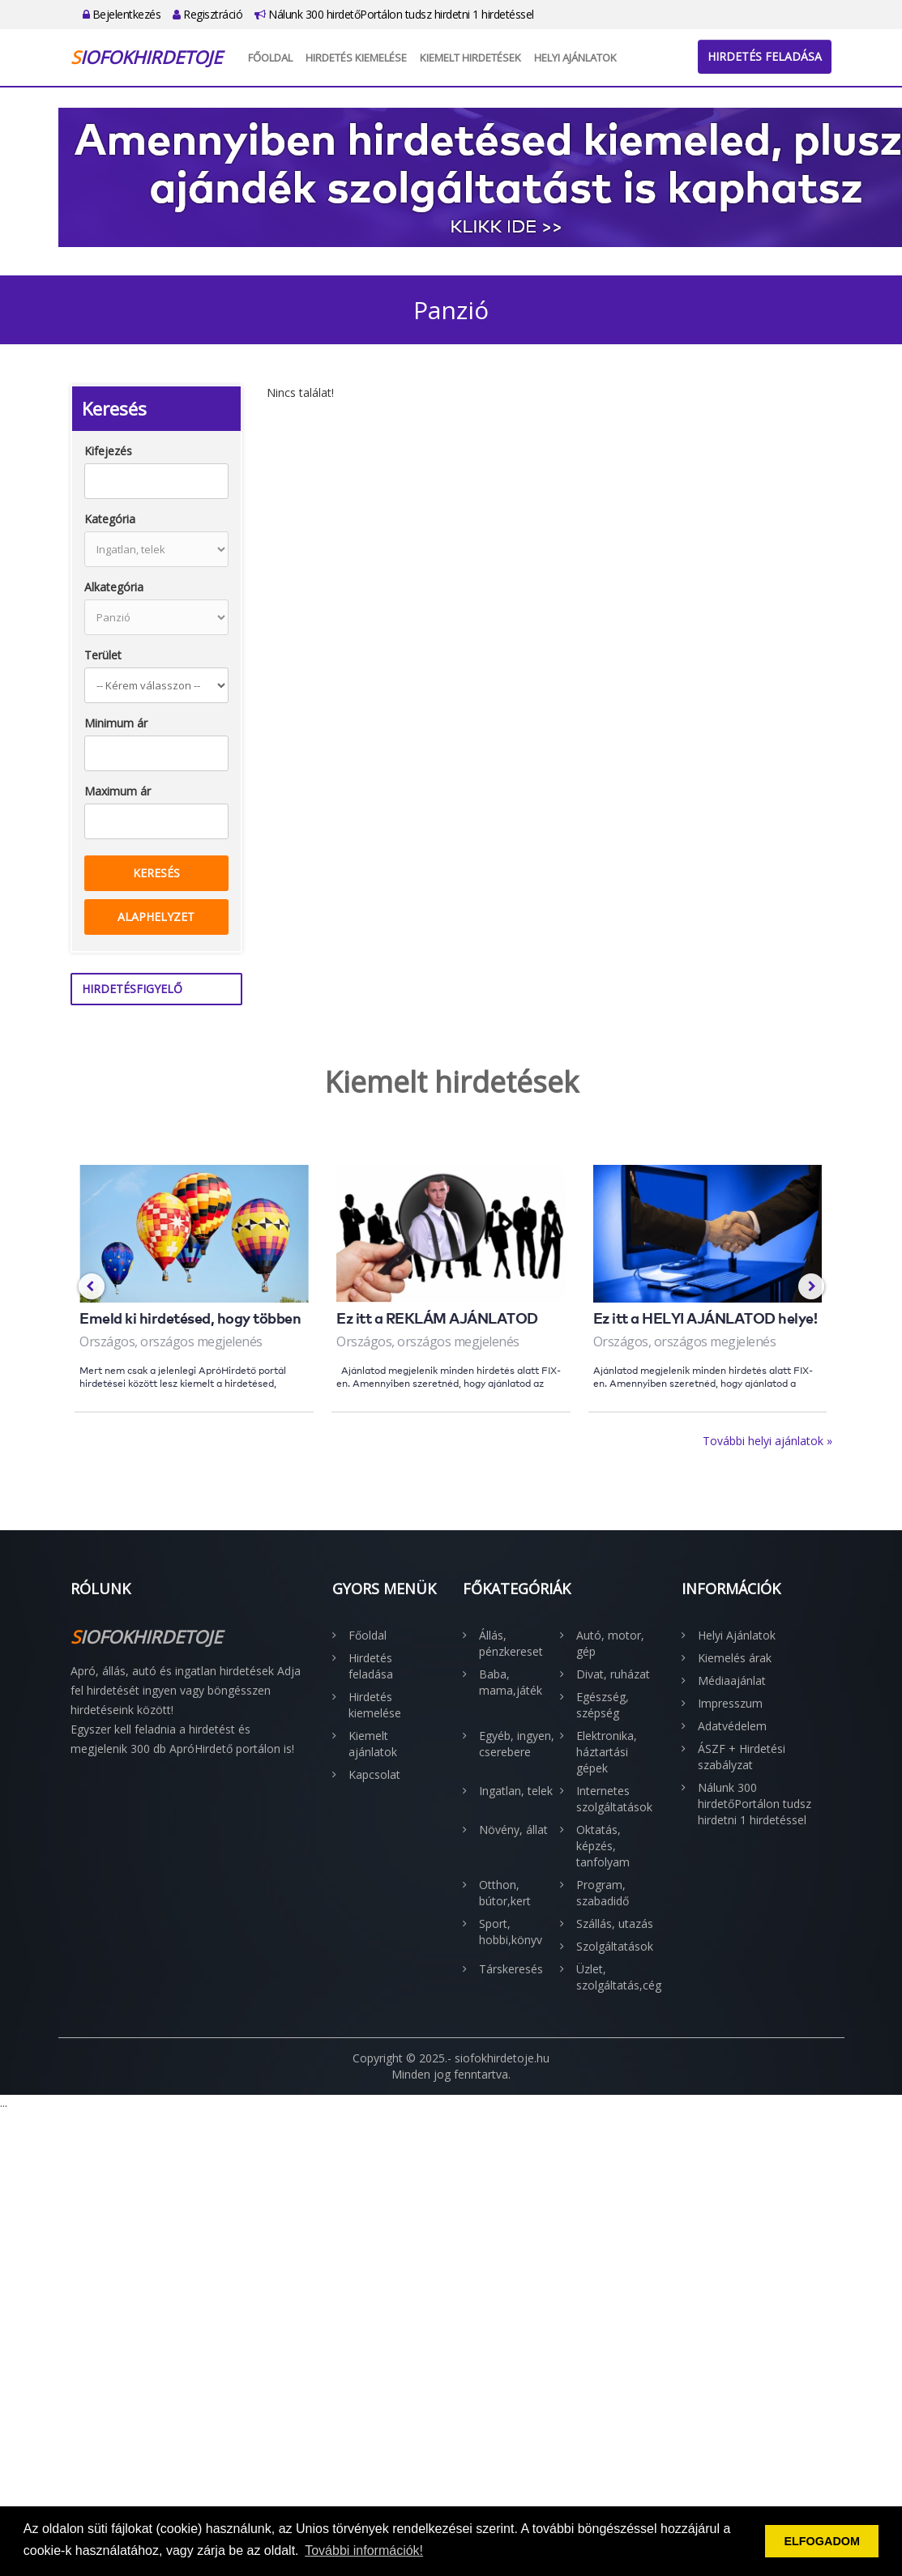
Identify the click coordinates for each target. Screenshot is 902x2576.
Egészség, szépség (602, 1705)
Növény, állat (513, 1829)
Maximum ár (117, 791)
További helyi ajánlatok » (767, 1440)
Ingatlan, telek (516, 1790)
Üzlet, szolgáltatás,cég (616, 1977)
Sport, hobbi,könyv (510, 1931)
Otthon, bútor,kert (505, 1893)
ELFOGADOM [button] (822, 2541)
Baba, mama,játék (510, 1682)
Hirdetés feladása (764, 56)
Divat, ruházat (613, 1674)
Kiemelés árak (735, 1657)
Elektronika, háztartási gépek (606, 1752)
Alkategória (113, 587)
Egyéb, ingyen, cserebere (516, 1743)
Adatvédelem (732, 1726)
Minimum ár (115, 723)
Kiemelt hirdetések (470, 57)
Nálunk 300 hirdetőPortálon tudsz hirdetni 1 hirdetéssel (394, 14)
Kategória (109, 519)
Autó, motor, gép (610, 1643)
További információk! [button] (364, 2550)
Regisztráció (207, 14)
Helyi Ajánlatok (575, 57)
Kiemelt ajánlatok (372, 1743)
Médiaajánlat (732, 1680)
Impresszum (730, 1703)
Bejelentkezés (122, 14)
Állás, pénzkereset (511, 1643)
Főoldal (270, 57)
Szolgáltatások (614, 1946)
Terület (103, 655)
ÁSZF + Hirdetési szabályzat (741, 1756)
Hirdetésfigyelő (132, 988)
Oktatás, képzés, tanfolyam (603, 1846)
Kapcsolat (374, 1774)
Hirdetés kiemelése (356, 57)
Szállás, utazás (614, 1923)
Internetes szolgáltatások (614, 1799)
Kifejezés (108, 450)
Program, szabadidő (602, 1893)
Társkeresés (511, 1969)
